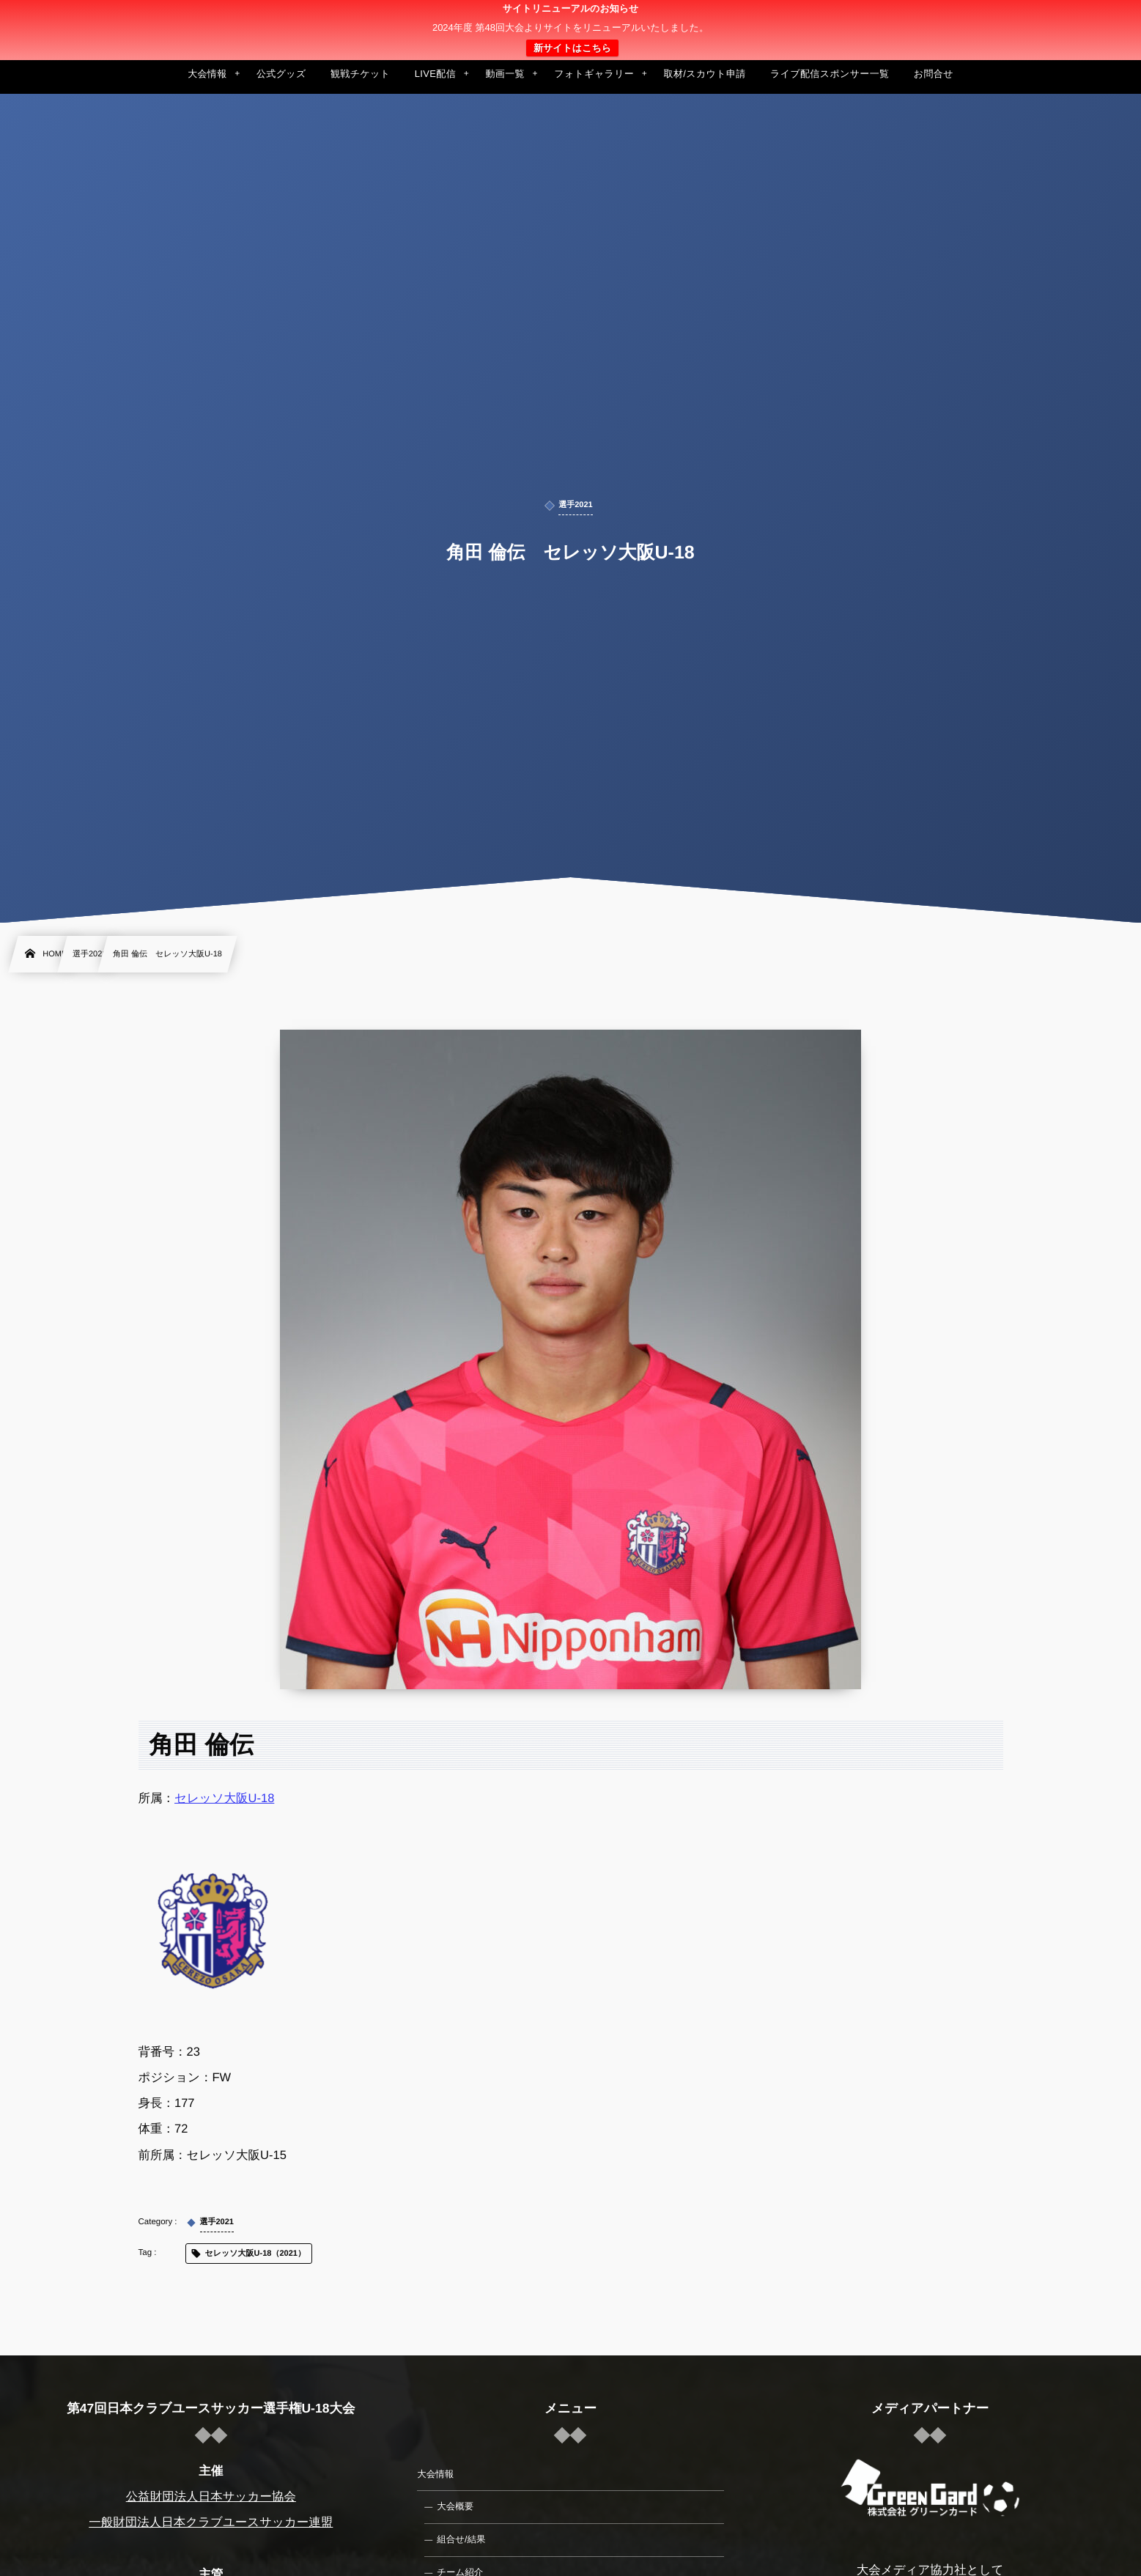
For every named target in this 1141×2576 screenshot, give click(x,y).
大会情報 (435, 2474)
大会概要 (455, 2506)
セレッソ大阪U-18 (224, 1798)
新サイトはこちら (572, 48)
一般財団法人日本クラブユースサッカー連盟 (211, 2522)
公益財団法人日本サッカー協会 (211, 2496)
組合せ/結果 (461, 2539)
